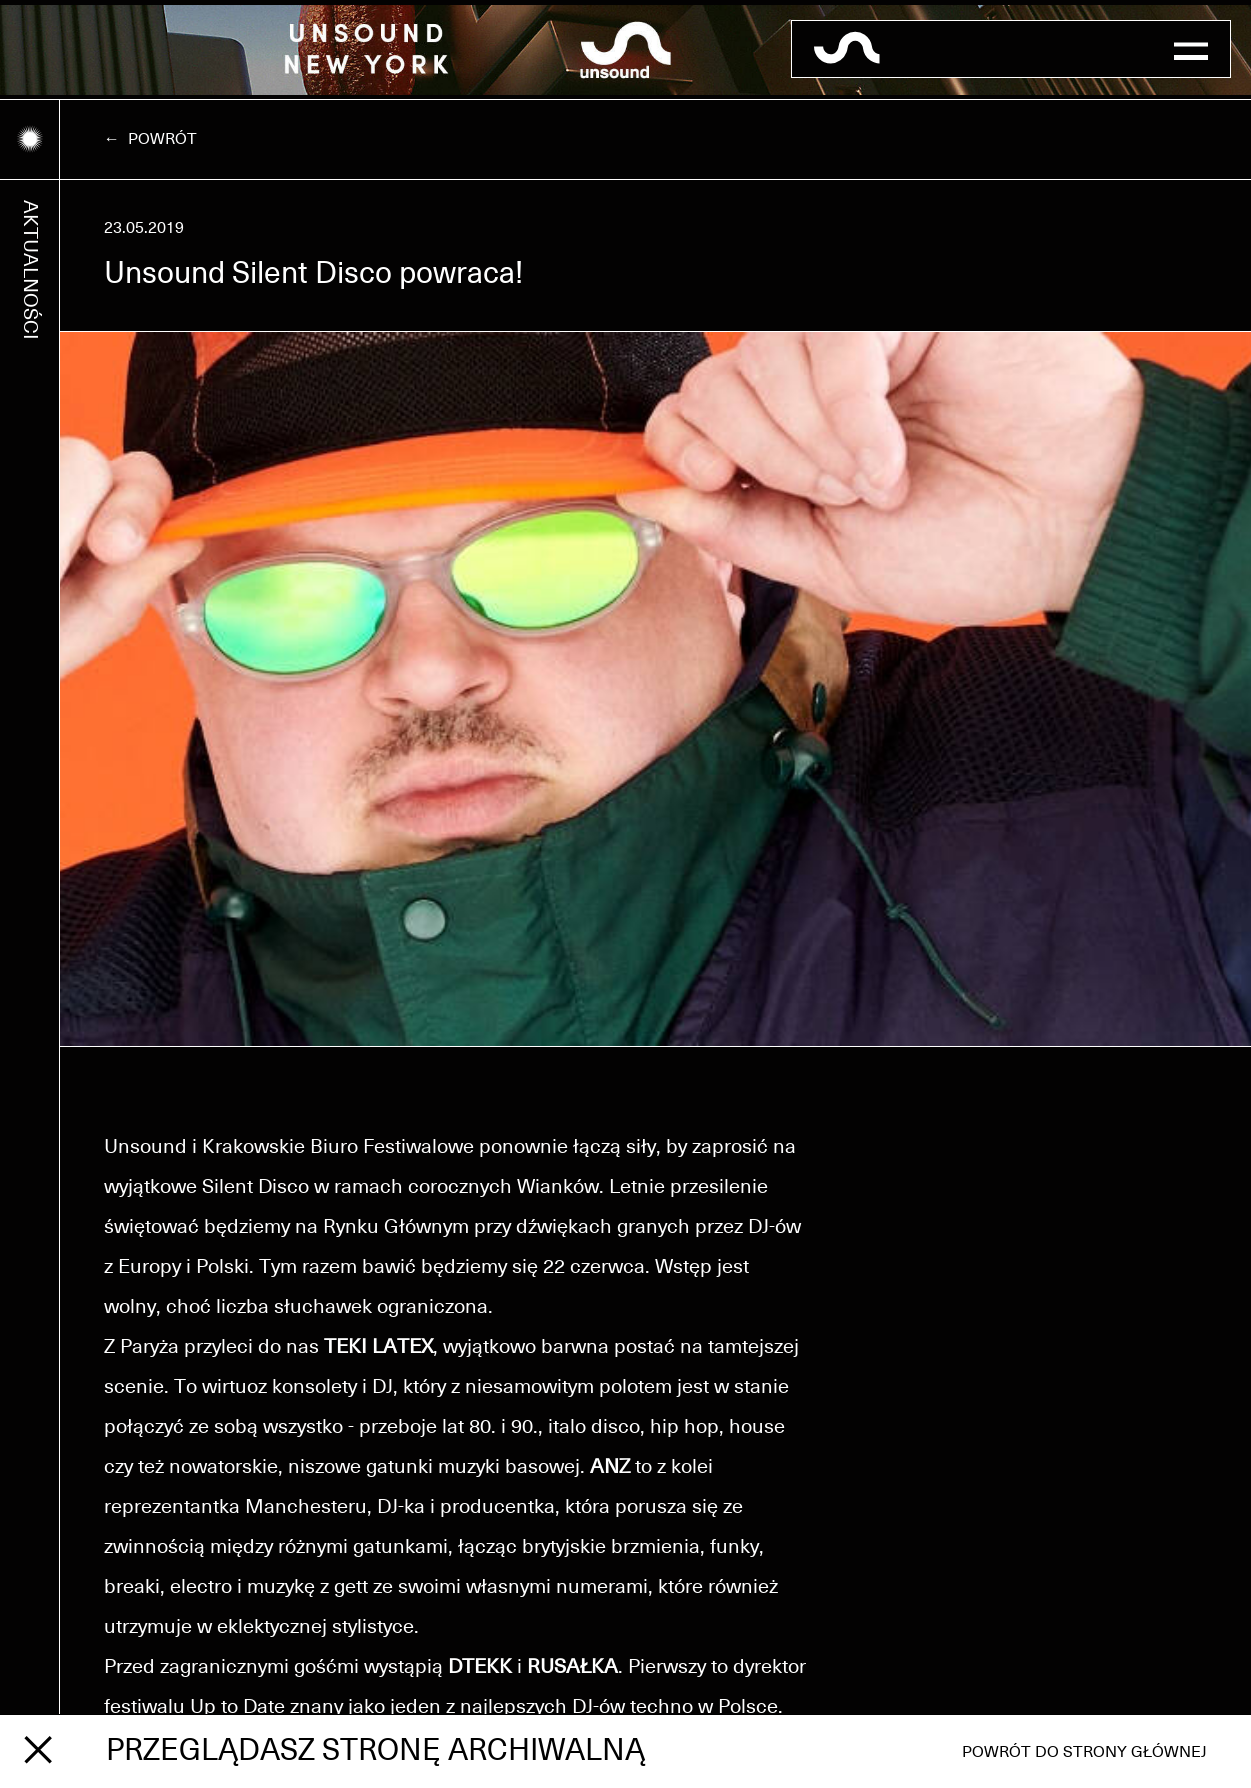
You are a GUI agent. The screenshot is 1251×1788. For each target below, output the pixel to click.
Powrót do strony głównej (1084, 1752)
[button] (1191, 49)
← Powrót (150, 139)
